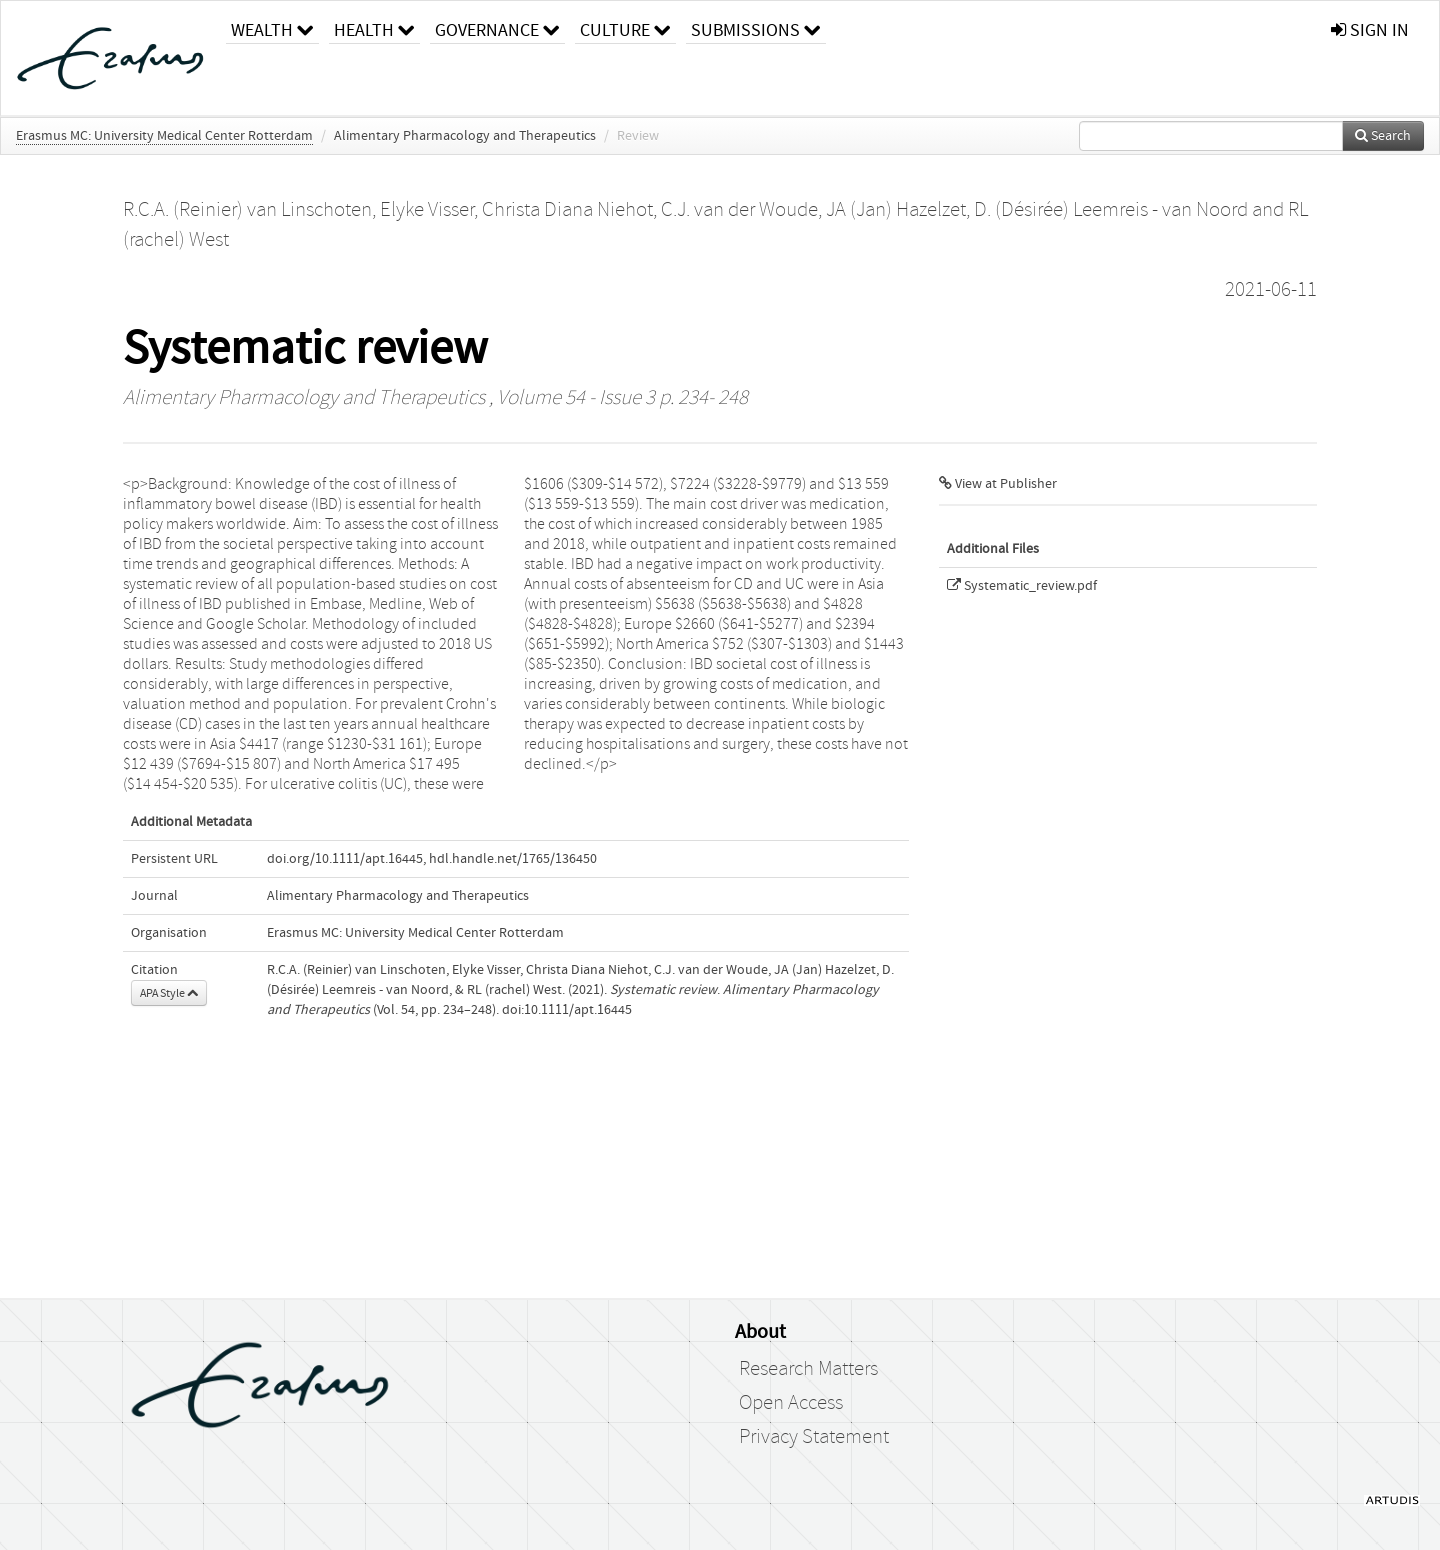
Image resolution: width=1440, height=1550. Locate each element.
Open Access (791, 1403)
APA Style (169, 993)
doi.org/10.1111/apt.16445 (345, 859)
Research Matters (808, 1369)
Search (1383, 136)
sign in (1370, 30)
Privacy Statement (814, 1437)
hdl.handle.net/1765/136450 (513, 859)
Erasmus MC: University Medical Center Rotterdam (164, 136)
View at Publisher (998, 484)
